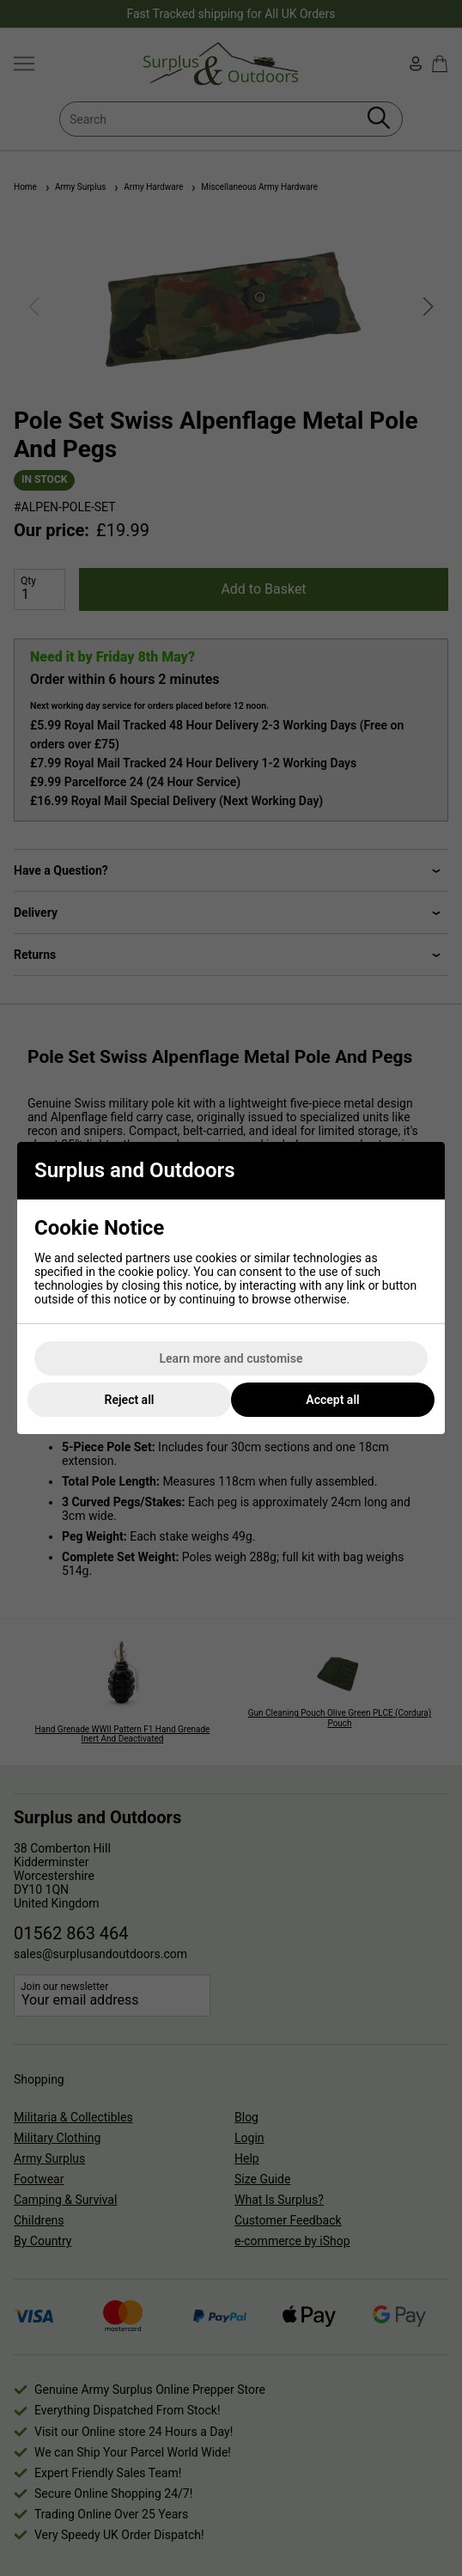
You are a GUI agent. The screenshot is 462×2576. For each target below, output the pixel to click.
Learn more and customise (231, 1358)
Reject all (130, 1400)
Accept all (332, 1400)
